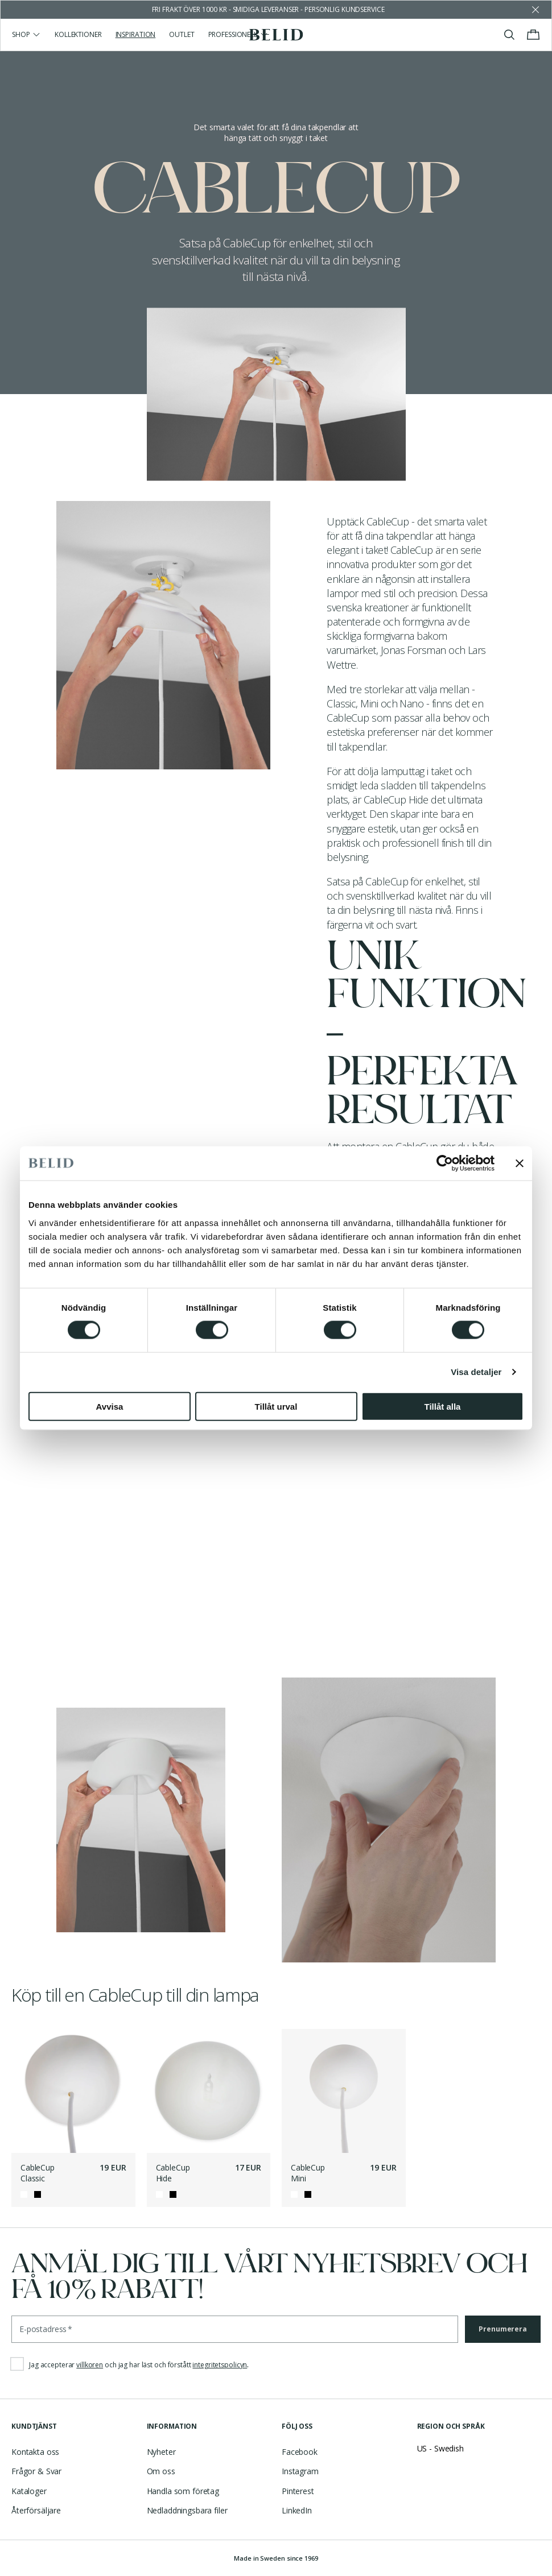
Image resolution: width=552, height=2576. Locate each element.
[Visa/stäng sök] (509, 34)
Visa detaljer (476, 1372)
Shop (26, 34)
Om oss (161, 2471)
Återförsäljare (36, 2510)
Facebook (300, 2451)
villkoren (89, 2365)
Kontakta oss (35, 2451)
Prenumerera (503, 2329)
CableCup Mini (308, 2173)
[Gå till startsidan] (276, 34)
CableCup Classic (37, 2173)
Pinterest (298, 2491)
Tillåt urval (276, 1406)
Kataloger (29, 2491)
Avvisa (109, 1406)
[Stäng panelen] (520, 1163)
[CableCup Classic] (73, 2091)
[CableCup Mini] (344, 2091)
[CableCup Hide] (209, 2091)
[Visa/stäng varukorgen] (533, 34)
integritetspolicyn (219, 2365)
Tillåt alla (443, 1406)
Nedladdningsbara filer (187, 2510)
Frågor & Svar (36, 2471)
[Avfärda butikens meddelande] (535, 9)
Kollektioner (78, 34)
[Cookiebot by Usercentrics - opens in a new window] (445, 1163)
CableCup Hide (173, 2173)
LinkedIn (297, 2510)
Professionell (238, 34)
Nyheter (161, 2451)
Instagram (300, 2471)
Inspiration (136, 34)
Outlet (181, 34)
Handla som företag (183, 2491)
